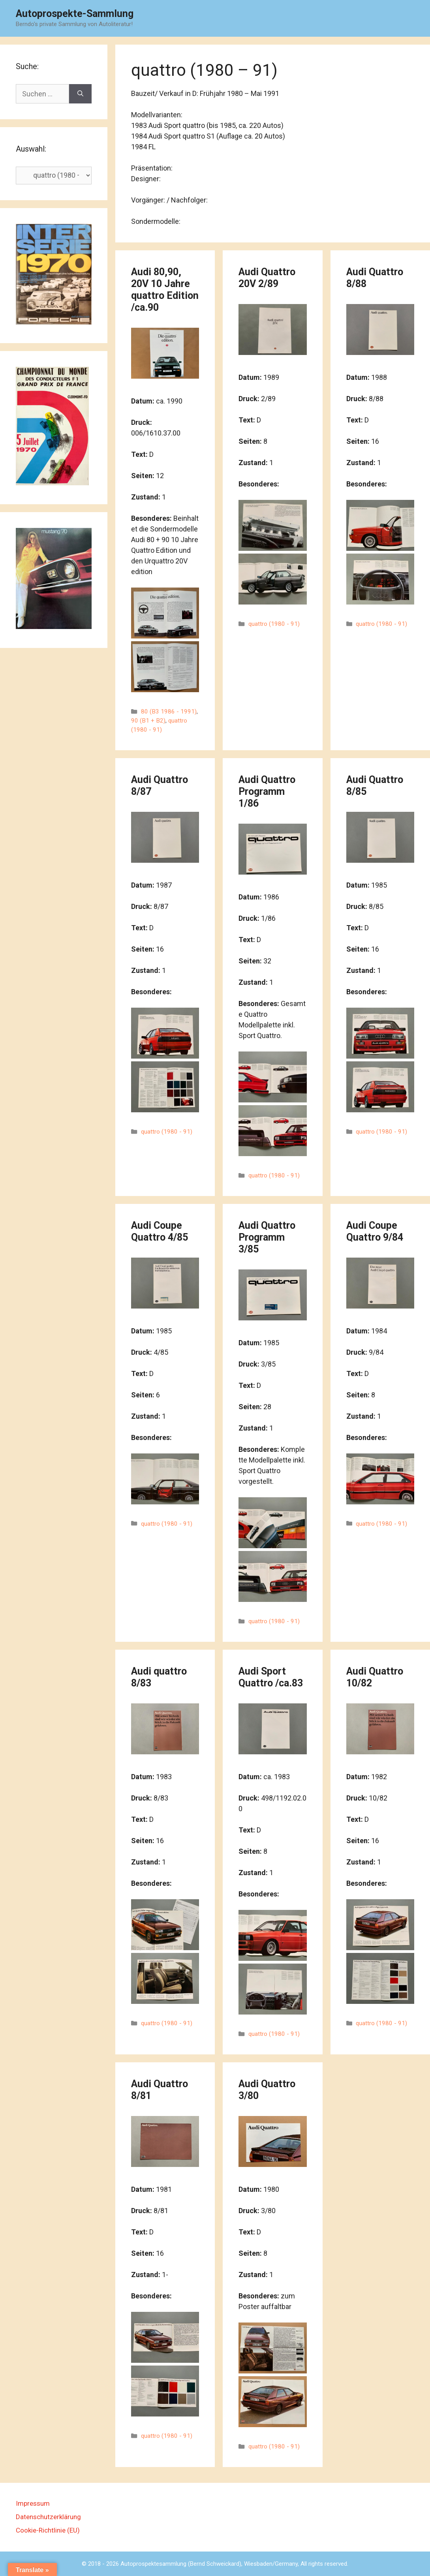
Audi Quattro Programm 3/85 (266, 1237)
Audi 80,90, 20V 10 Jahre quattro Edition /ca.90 (165, 289)
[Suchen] (80, 93)
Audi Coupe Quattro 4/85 (159, 1231)
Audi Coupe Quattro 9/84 (374, 1231)
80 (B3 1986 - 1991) (169, 711)
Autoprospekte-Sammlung (74, 13)
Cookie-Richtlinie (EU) (48, 2530)
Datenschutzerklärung (48, 2517)
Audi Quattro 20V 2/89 (266, 277)
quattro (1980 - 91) (274, 623)
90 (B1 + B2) (148, 720)
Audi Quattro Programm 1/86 (266, 791)
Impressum (33, 2503)
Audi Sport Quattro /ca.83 (270, 1677)
